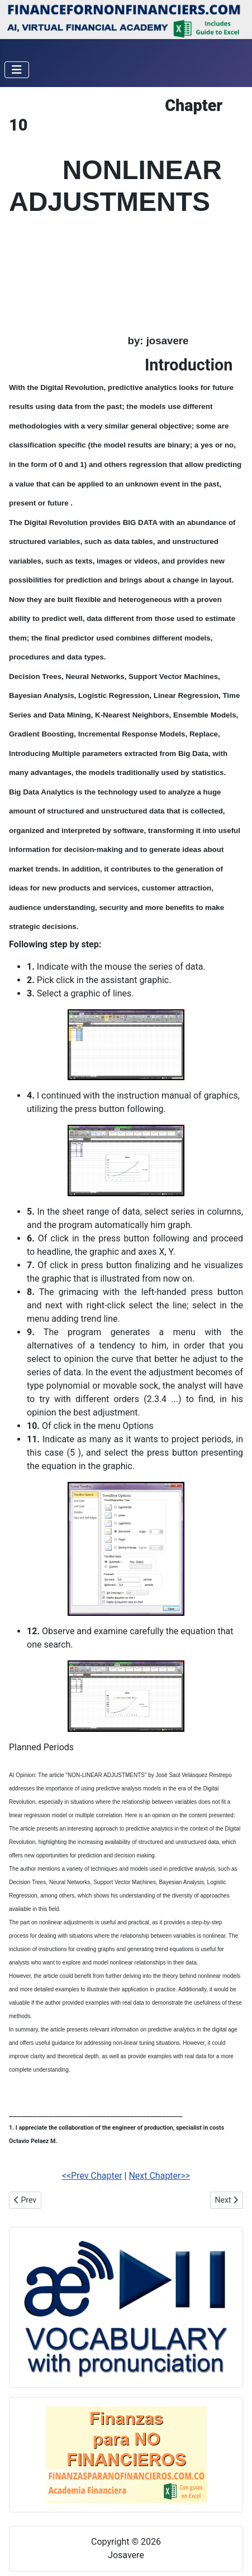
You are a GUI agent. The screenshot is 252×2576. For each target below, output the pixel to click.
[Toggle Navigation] (16, 69)
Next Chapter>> (159, 2175)
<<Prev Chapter (92, 2175)
